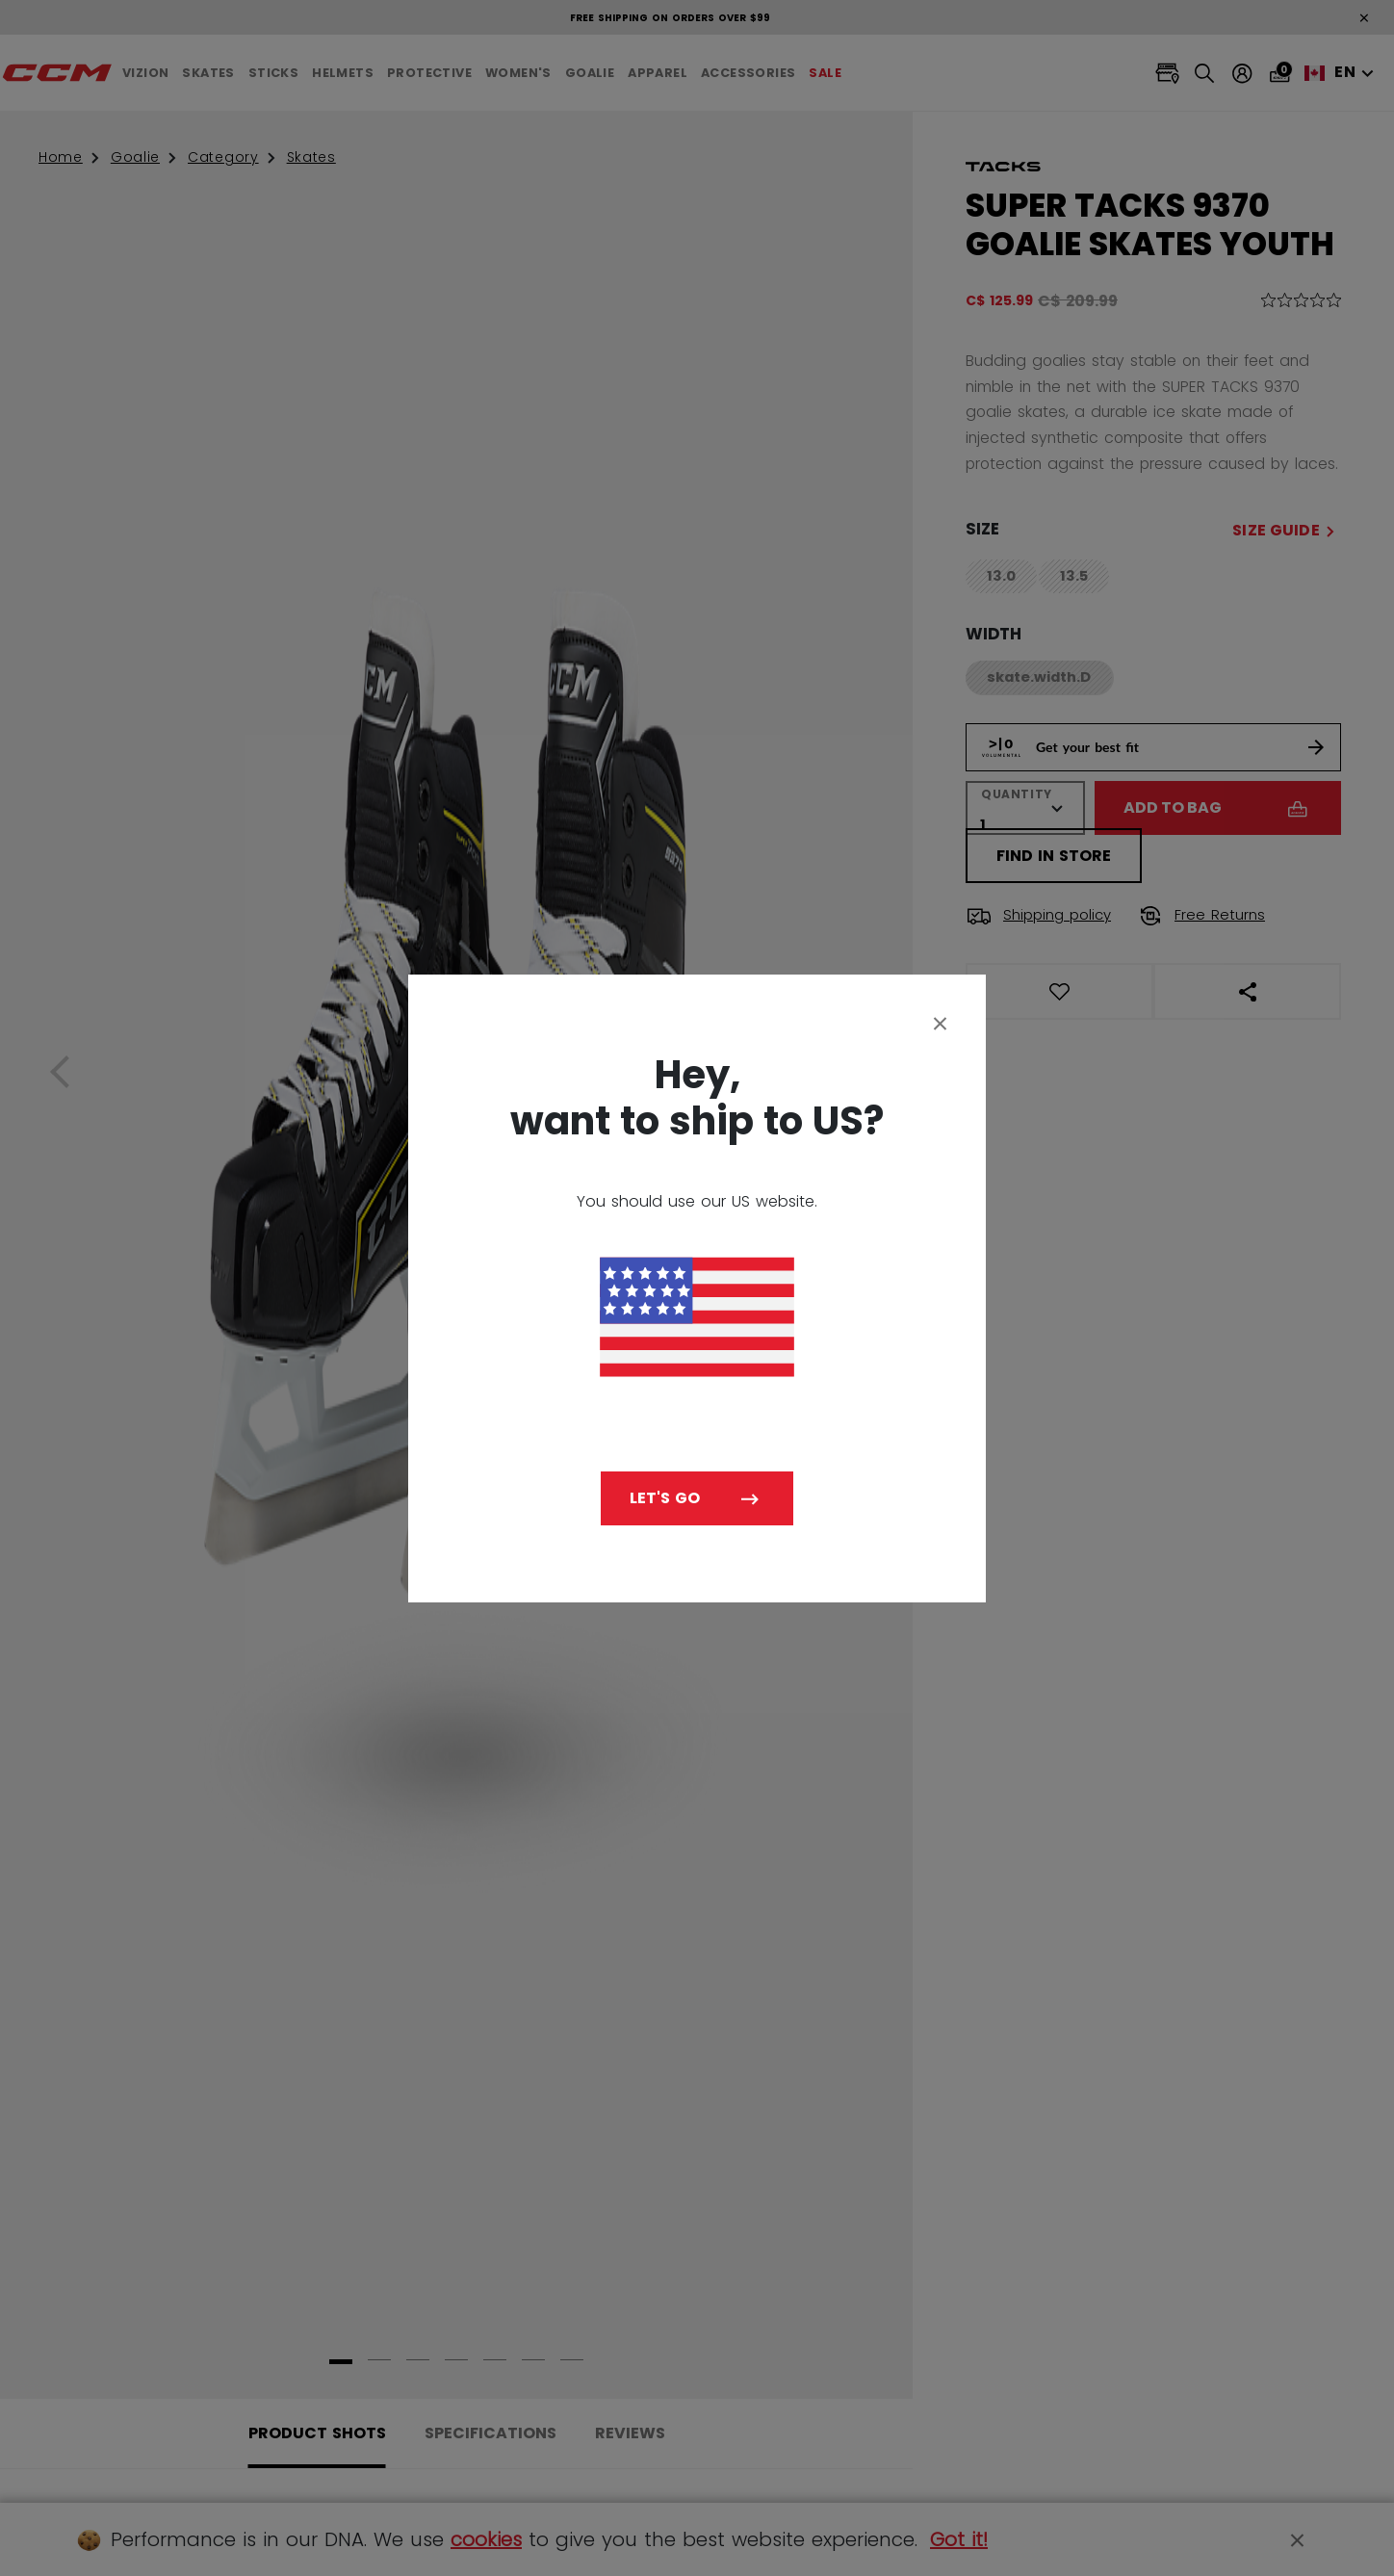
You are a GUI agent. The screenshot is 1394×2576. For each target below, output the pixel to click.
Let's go (665, 1498)
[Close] (940, 1022)
